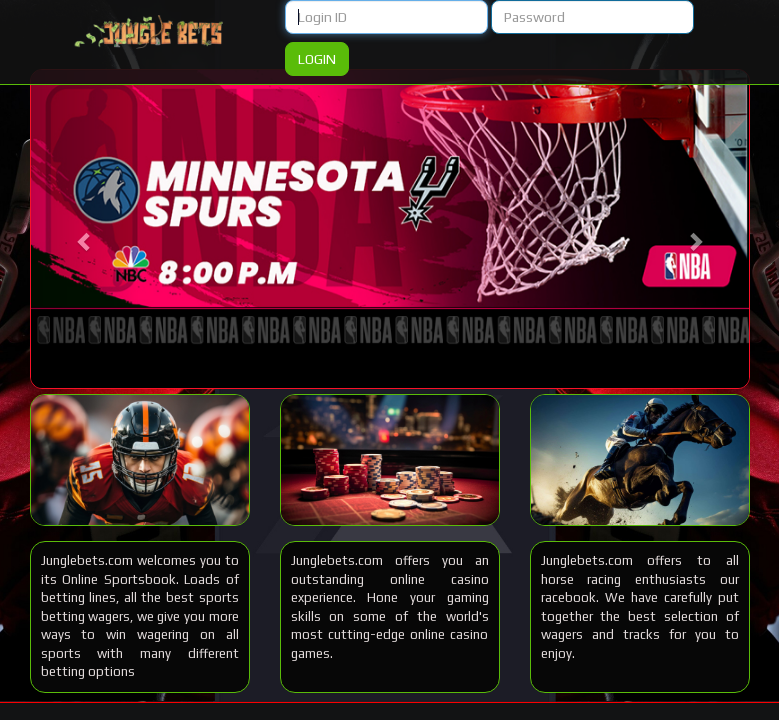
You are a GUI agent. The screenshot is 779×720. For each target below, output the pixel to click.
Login (317, 59)
